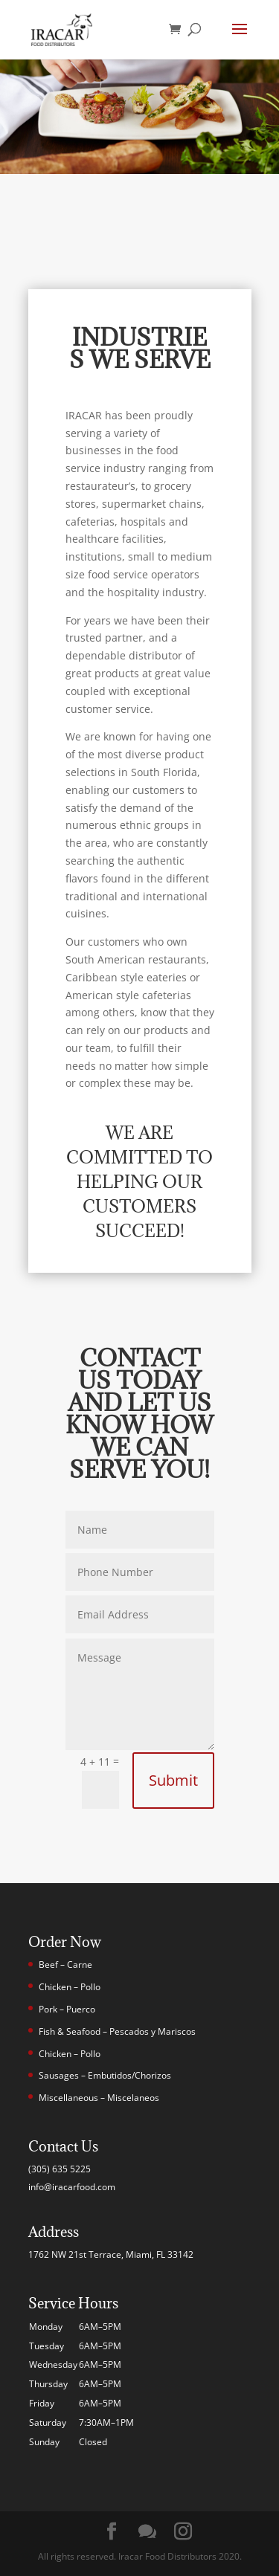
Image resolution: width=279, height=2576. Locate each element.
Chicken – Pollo (69, 1987)
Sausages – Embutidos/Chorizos (105, 2075)
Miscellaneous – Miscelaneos (99, 2097)
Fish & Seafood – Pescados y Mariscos (117, 2031)
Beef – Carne (65, 1964)
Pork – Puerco (67, 2009)
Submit (173, 1780)
